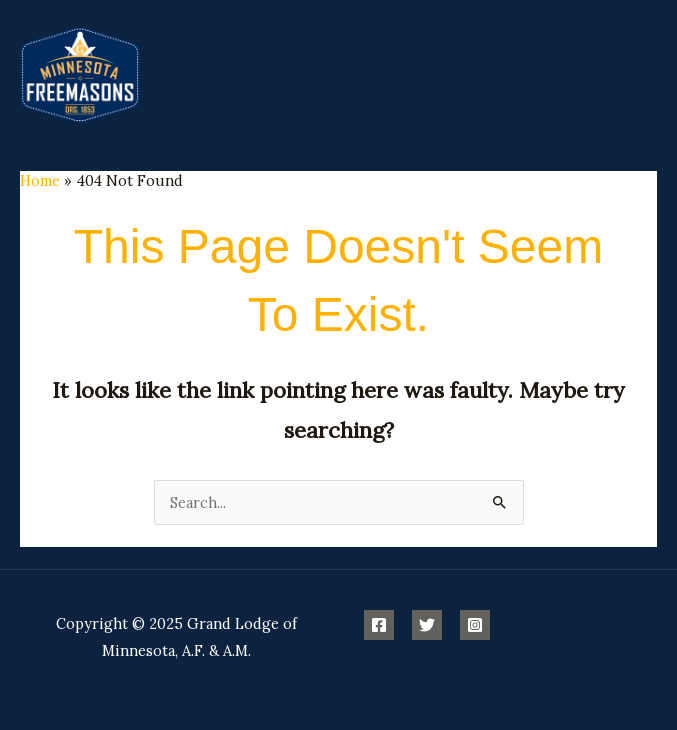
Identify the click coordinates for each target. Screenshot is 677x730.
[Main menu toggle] (637, 74)
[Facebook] (379, 625)
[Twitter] (427, 625)
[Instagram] (475, 625)
